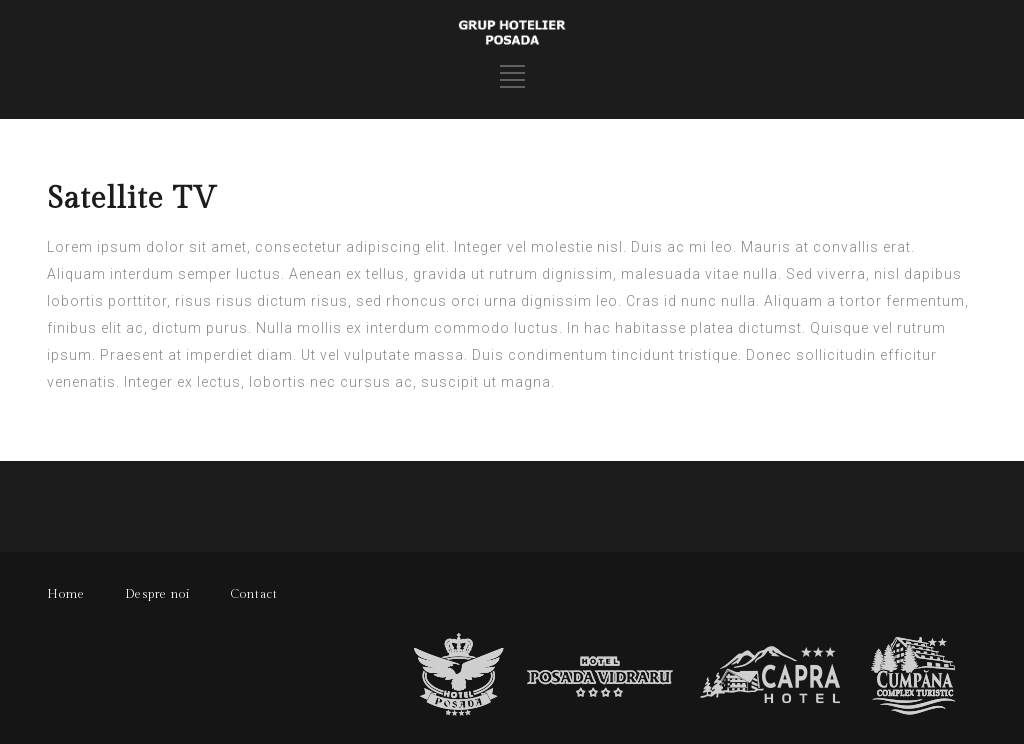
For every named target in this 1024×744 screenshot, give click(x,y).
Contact (254, 594)
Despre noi (157, 594)
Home (66, 594)
